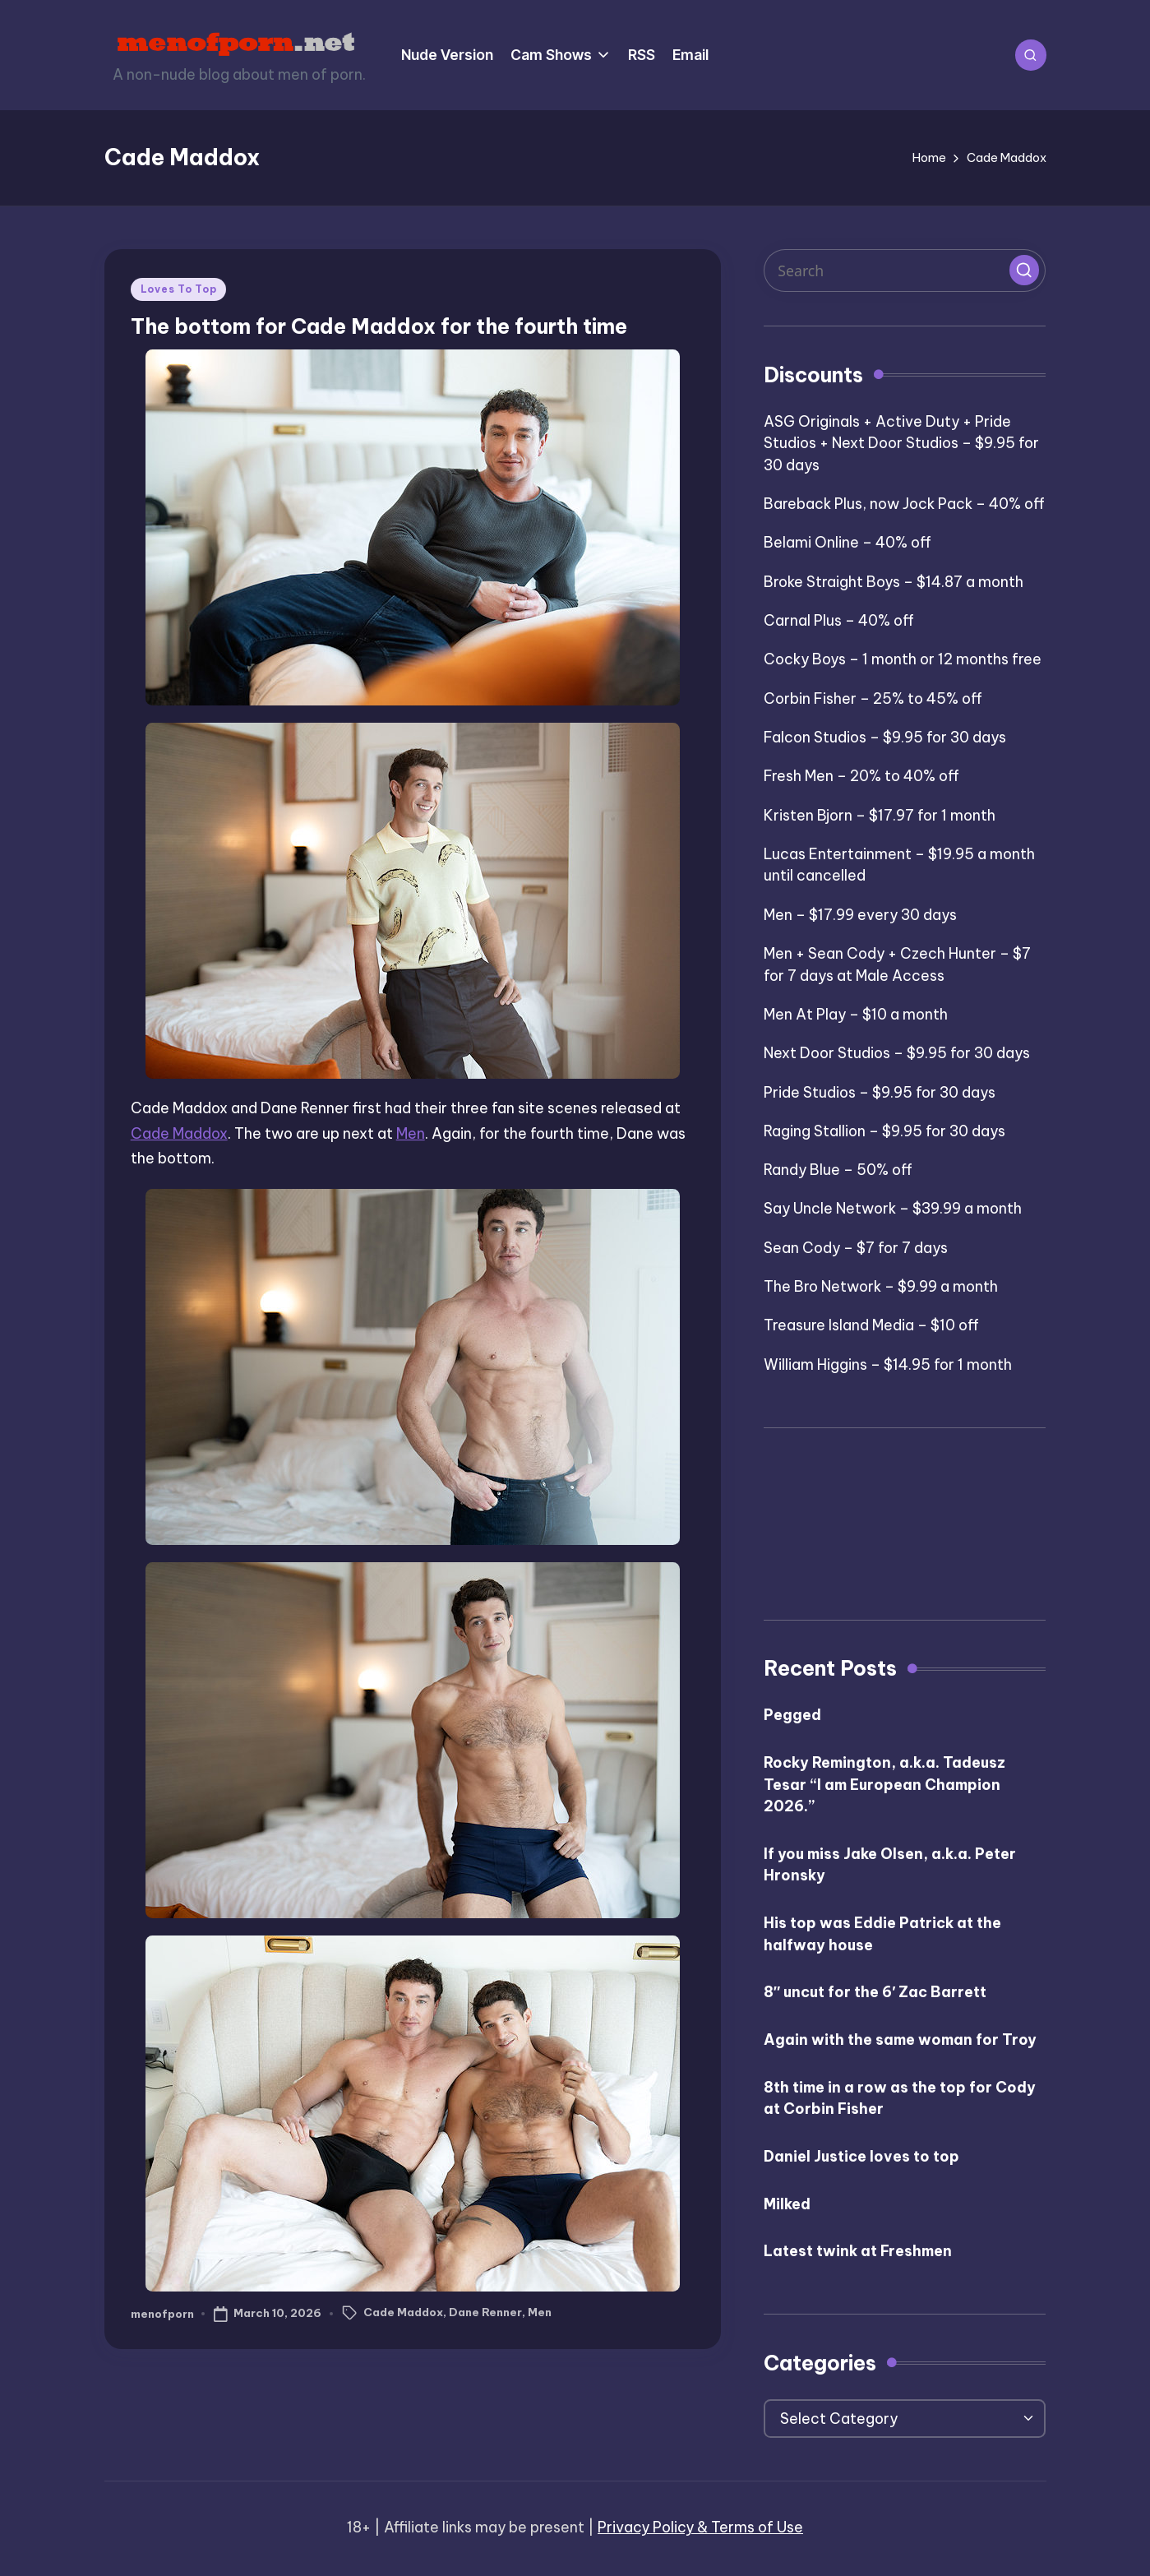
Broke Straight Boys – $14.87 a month (893, 581)
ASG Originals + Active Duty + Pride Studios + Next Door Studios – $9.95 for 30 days (901, 443)
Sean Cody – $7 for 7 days (856, 1247)
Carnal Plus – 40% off (839, 620)
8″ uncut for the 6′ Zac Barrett (875, 1991)
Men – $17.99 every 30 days (860, 914)
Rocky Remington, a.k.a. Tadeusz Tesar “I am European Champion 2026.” (884, 1784)
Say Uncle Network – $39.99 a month (893, 1208)
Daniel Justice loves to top (861, 2156)
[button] (1024, 269)
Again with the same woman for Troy (900, 2039)
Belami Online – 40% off (847, 542)
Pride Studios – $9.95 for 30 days (879, 1092)
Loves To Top (179, 289)
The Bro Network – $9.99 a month (881, 1286)
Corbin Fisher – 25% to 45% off (873, 698)
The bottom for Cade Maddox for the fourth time (379, 326)
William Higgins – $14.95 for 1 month (888, 1364)
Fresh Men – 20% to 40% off (861, 775)
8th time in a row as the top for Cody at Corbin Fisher (900, 2098)
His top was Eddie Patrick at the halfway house (882, 1933)
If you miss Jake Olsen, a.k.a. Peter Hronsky (890, 1864)
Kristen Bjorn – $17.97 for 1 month (879, 815)
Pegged (792, 1714)
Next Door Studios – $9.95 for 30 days (897, 1052)
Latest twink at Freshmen (858, 2250)
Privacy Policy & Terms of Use (700, 2527)
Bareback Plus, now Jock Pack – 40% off (904, 503)
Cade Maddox (179, 1133)
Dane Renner (485, 2312)
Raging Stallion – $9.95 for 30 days (884, 1131)
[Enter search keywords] (905, 270)
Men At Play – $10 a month (856, 1014)
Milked (787, 2203)
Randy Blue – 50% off (838, 1169)
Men (410, 1133)
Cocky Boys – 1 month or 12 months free (902, 659)
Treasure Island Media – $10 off (871, 1325)
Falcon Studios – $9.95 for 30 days (885, 737)
